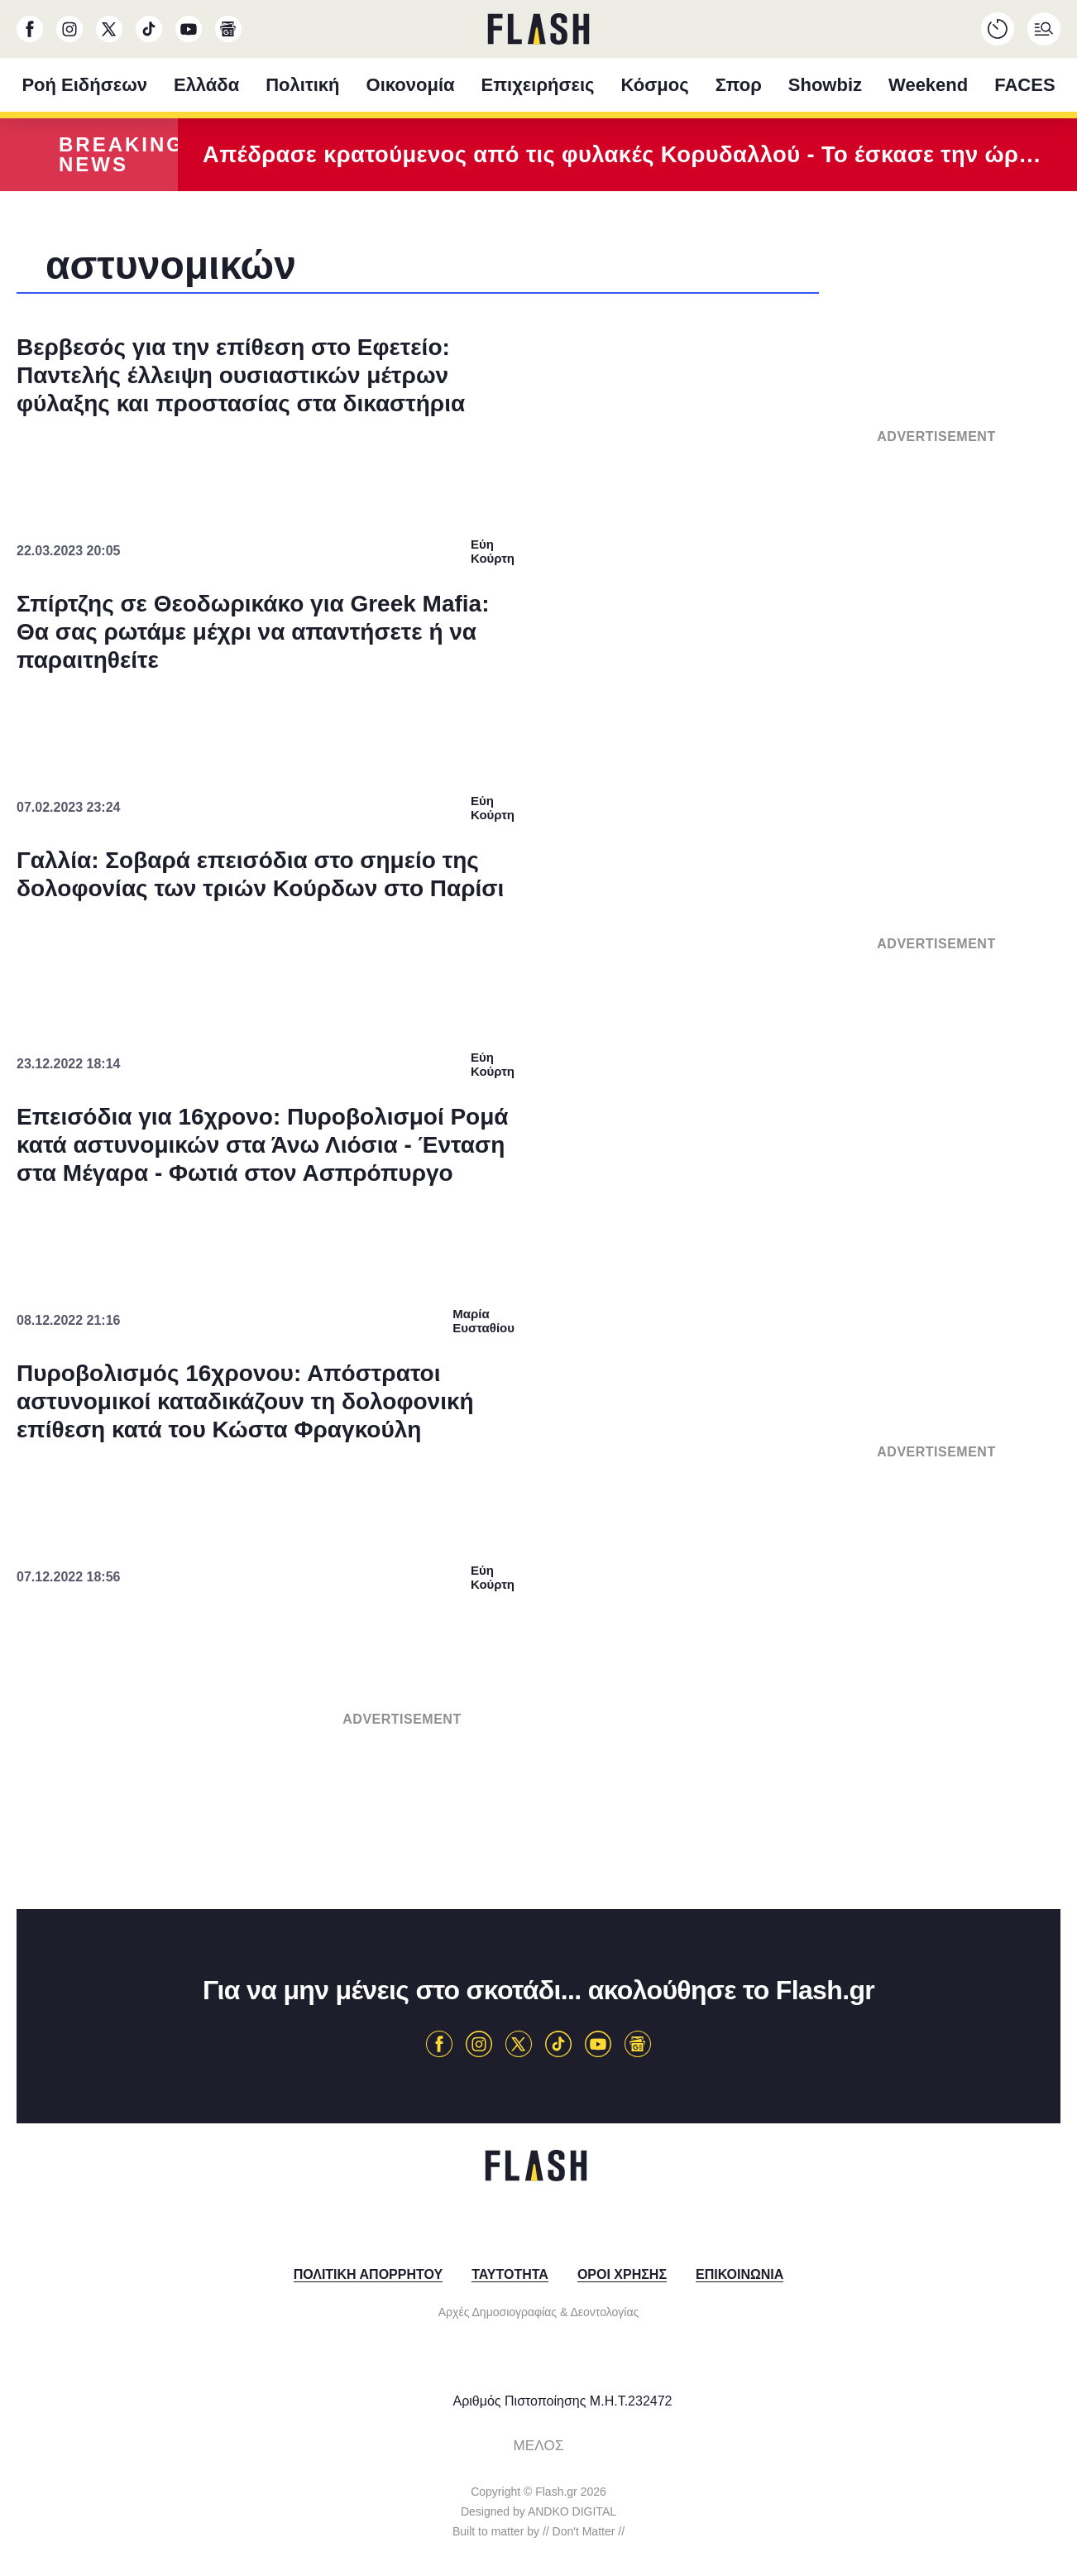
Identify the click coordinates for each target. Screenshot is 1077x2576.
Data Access (537, 1657)
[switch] (743, 1240)
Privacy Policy (632, 1657)
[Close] (824, 919)
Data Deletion (444, 1657)
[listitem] (538, 1203)
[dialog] (538, 1288)
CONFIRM (419, 1599)
